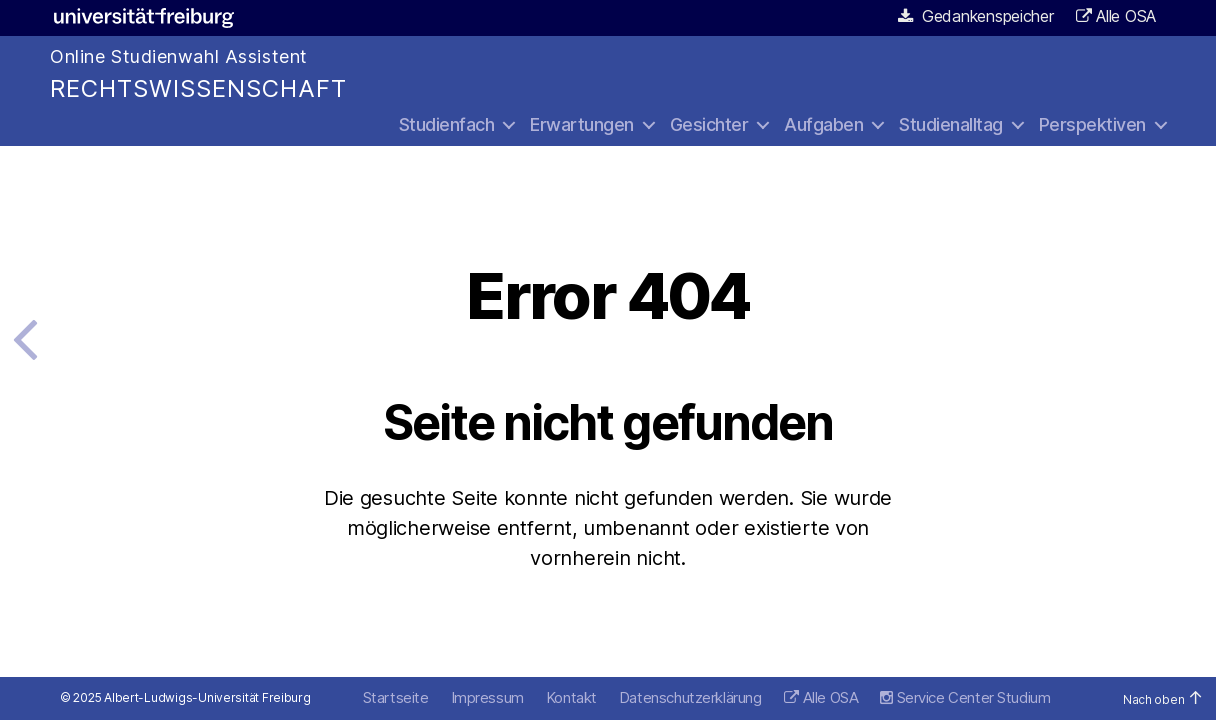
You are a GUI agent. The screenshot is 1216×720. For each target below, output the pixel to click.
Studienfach (447, 124)
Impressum (487, 697)
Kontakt (571, 697)
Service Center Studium (965, 697)
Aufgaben (823, 124)
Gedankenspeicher (976, 16)
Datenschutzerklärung (690, 697)
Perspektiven (1092, 124)
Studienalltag (951, 124)
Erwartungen (582, 124)
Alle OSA (1126, 16)
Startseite (396, 697)
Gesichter (709, 124)
